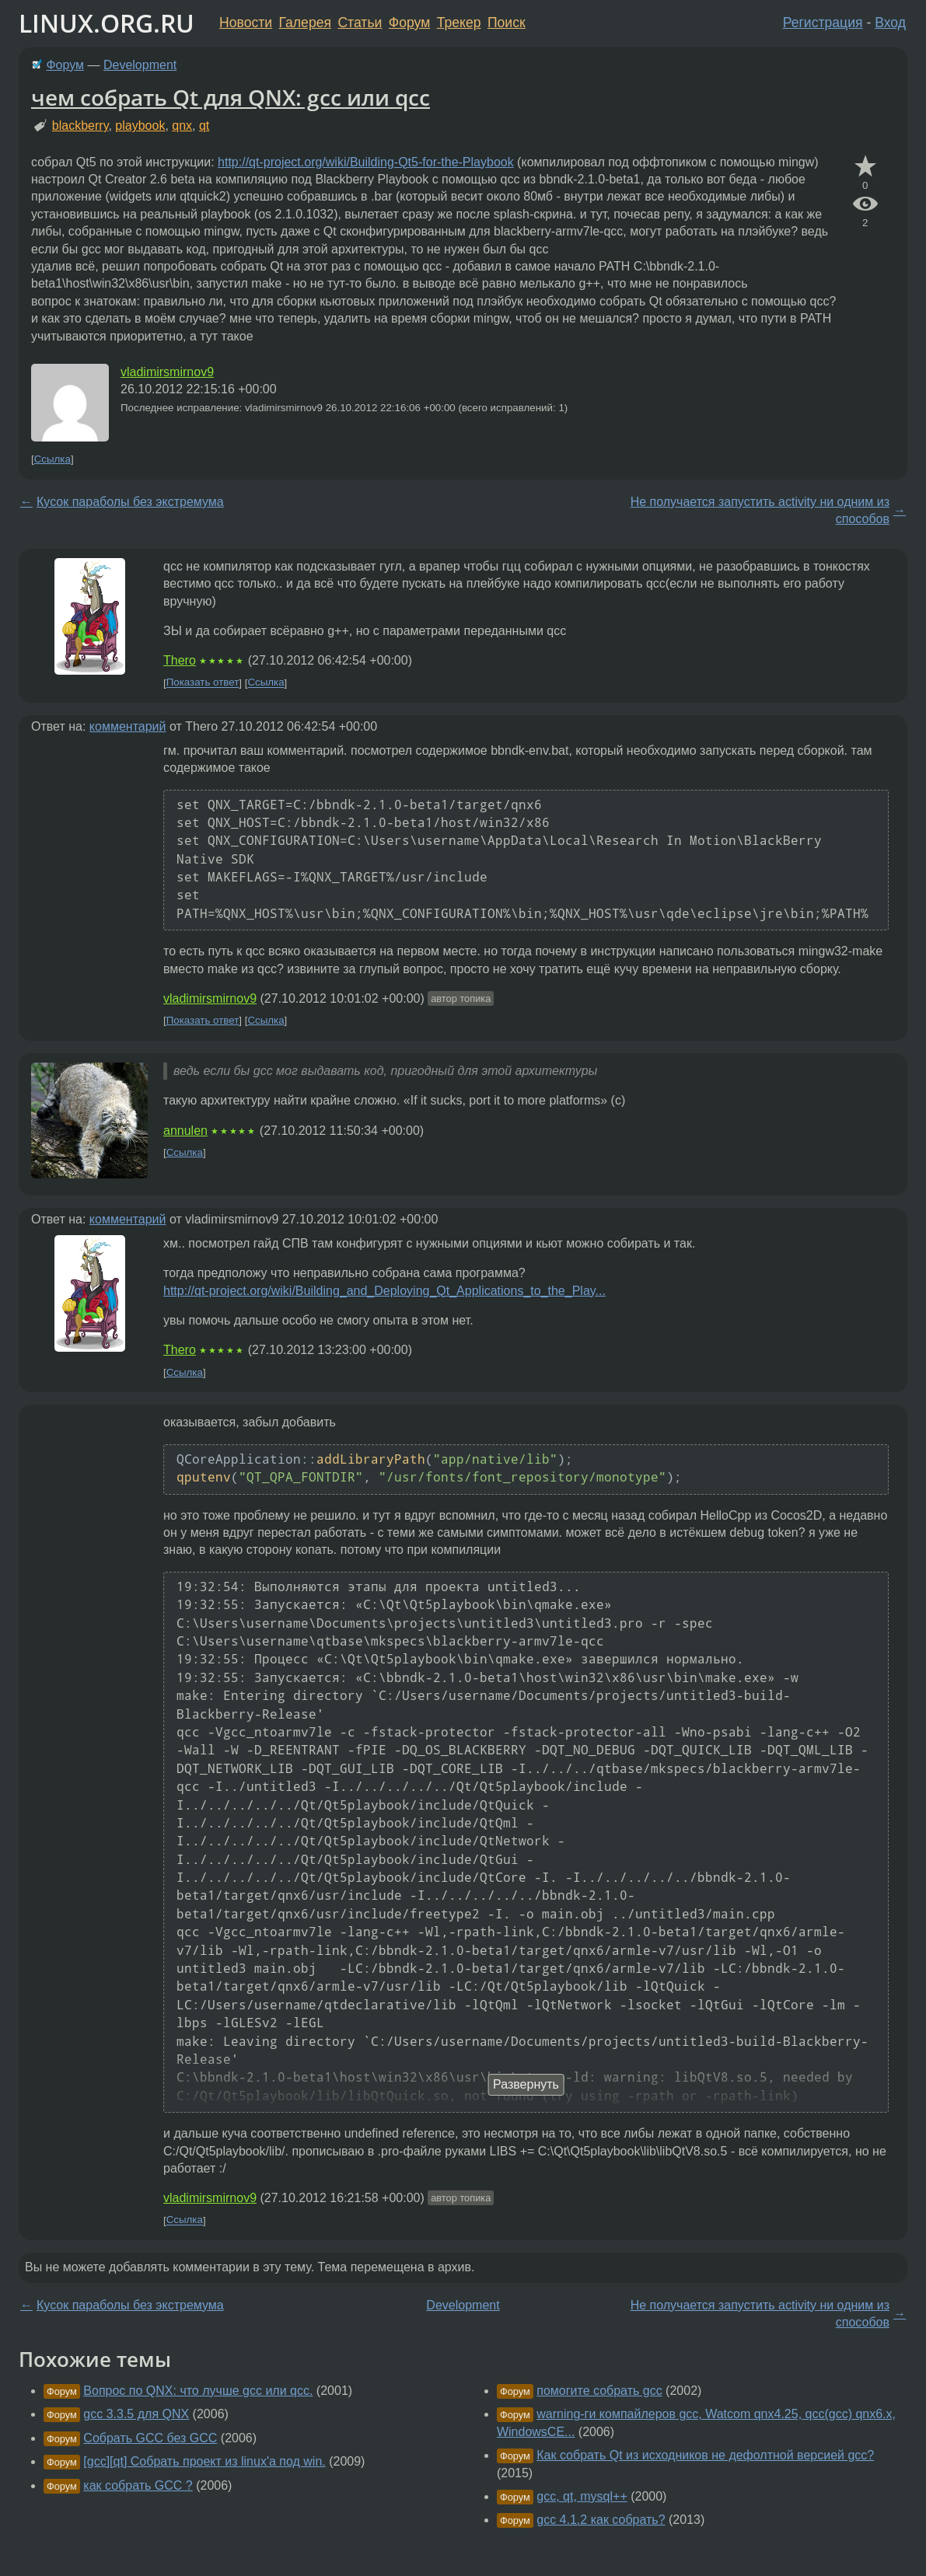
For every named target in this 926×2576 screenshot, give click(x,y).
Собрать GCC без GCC (150, 2438)
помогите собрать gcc (599, 2390)
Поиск (506, 22)
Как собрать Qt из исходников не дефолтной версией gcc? (705, 2455)
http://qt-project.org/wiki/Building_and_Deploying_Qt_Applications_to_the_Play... (384, 1290)
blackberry (80, 125)
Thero (179, 660)
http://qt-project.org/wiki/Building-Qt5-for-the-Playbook (366, 162)
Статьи (359, 22)
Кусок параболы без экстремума (130, 501)
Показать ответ (202, 683)
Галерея (305, 22)
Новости (245, 22)
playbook (140, 125)
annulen (185, 1130)
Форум (409, 22)
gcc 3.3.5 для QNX (136, 2414)
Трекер (459, 22)
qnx (182, 125)
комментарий (127, 726)
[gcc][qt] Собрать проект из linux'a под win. (204, 2461)
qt (204, 125)
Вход (890, 22)
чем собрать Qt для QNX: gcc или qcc (230, 97)
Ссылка (52, 459)
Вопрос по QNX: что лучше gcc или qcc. (198, 2390)
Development (139, 65)
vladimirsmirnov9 (167, 372)
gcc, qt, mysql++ (581, 2496)
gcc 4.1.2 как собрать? (600, 2519)
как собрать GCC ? (137, 2485)
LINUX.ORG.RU (106, 23)
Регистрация (823, 22)
